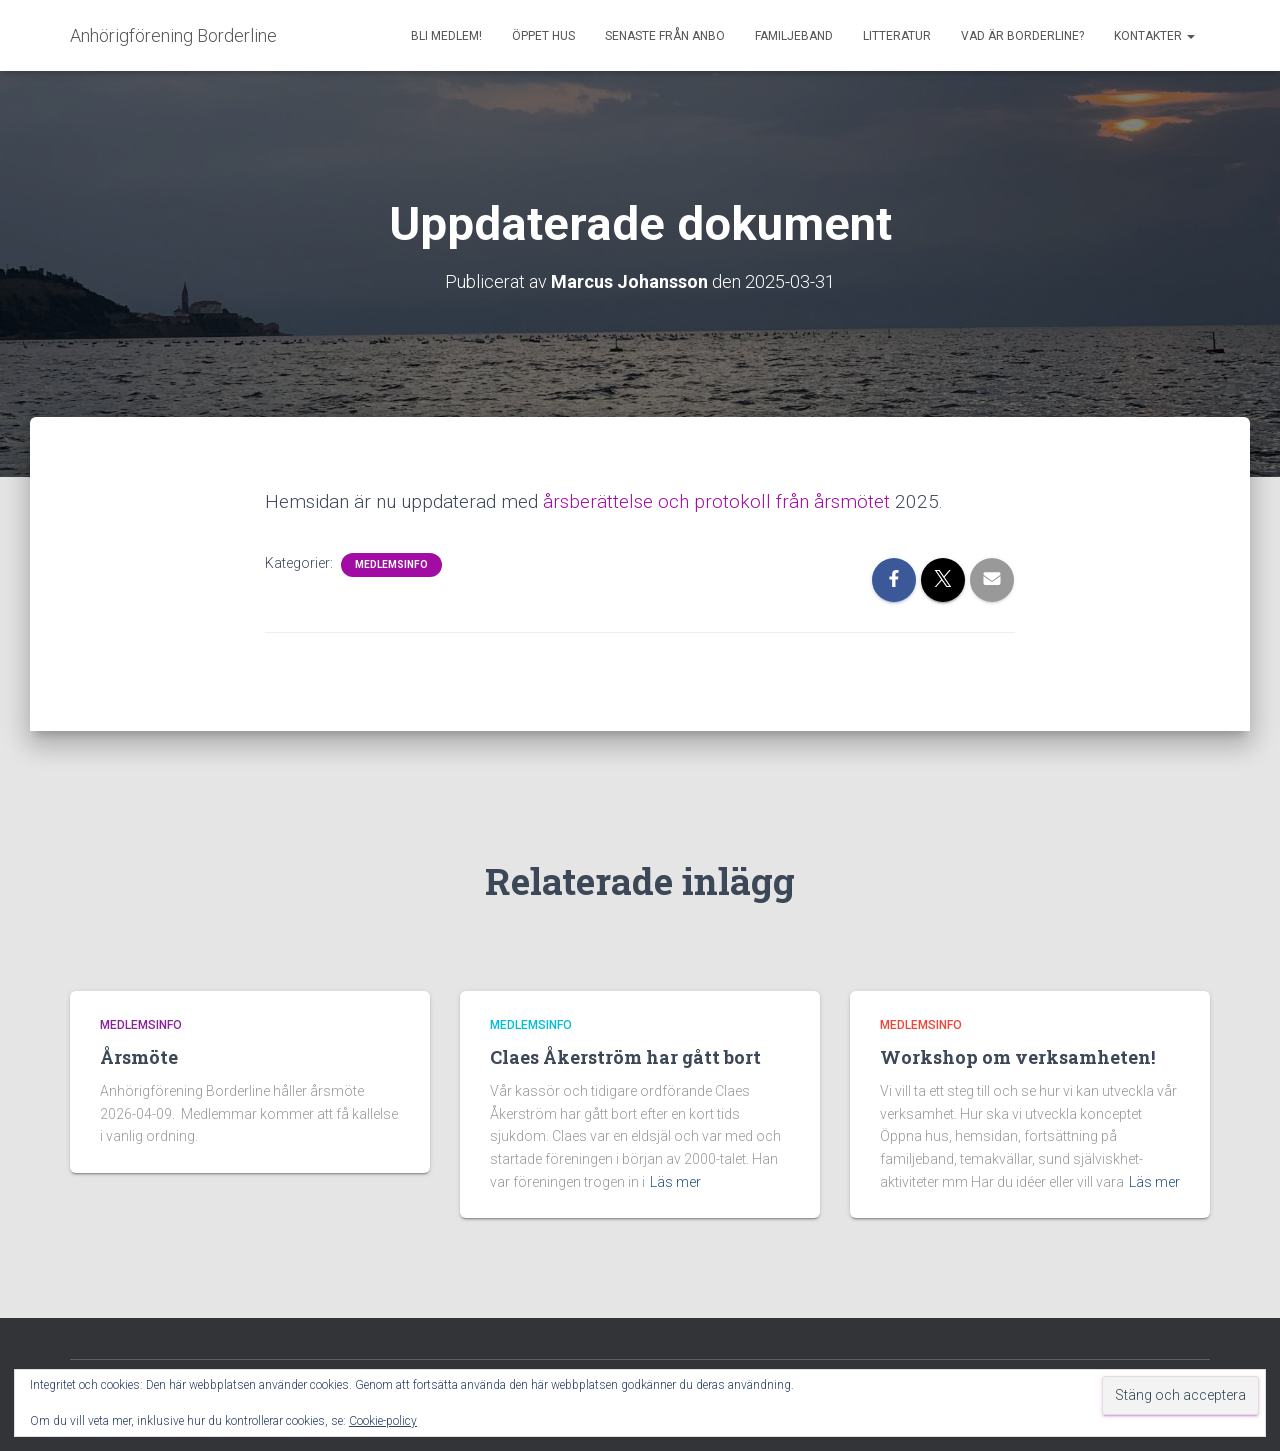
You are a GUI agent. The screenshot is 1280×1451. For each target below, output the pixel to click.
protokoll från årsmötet (792, 500)
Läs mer (675, 1182)
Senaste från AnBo (665, 36)
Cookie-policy (383, 1421)
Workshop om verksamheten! (1017, 1057)
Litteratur (897, 36)
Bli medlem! (446, 36)
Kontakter (1154, 36)
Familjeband (794, 36)
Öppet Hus (543, 36)
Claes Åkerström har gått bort (625, 1057)
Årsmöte (139, 1057)
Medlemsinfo (391, 563)
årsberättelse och (618, 500)
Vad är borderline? (1022, 36)
